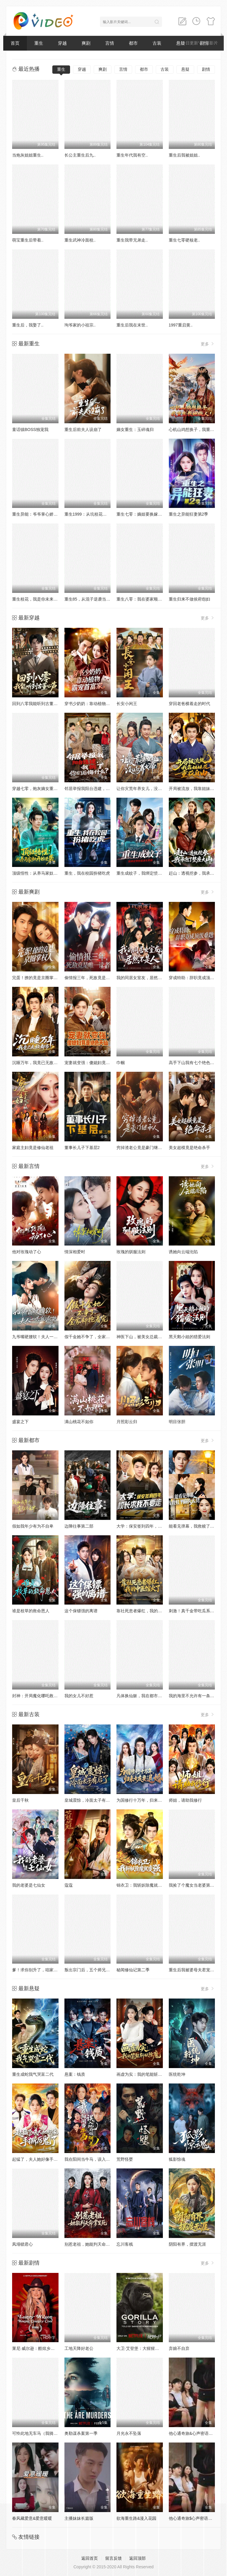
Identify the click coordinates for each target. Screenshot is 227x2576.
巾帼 (120, 1062)
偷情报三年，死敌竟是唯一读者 (93, 977)
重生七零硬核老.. (184, 240)
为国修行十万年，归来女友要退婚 (147, 1800)
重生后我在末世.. (132, 325)
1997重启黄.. (181, 325)
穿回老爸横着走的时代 (189, 703)
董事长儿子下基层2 (82, 1147)
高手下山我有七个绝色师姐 (193, 1062)
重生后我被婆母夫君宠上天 (193, 1969)
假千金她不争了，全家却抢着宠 (93, 1336)
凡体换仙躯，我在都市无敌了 (143, 1695)
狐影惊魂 (177, 2159)
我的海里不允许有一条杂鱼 (193, 1695)
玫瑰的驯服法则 (130, 1251)
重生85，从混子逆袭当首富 (89, 599)
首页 (15, 43)
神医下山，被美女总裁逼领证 (143, 1336)
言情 (109, 43)
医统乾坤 (177, 2074)
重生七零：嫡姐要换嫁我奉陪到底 (147, 514)
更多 (208, 343)
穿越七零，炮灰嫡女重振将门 (39, 788)
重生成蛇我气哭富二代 (32, 2074)
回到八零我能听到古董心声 (37, 703)
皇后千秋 (20, 1800)
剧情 (206, 69)
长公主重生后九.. (80, 155)
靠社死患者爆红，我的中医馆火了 (147, 1610)
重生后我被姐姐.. (184, 155)
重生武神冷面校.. (80, 240)
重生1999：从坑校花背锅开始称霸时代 (100, 514)
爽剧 (86, 43)
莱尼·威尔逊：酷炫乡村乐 (35, 2348)
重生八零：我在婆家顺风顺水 (143, 599)
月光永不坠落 (128, 2433)
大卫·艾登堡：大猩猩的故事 (141, 2348)
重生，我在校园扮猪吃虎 (87, 873)
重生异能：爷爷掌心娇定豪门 (39, 514)
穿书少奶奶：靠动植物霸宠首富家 (95, 703)
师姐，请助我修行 (185, 1800)
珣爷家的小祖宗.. (80, 325)
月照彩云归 (126, 1421)
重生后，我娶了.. (27, 325)
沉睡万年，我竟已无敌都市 (37, 1062)
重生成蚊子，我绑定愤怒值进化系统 (149, 873)
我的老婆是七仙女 (28, 1885)
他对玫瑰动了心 (26, 1251)
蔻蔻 (68, 1885)
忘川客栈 (124, 2244)
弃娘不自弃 (179, 2348)
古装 (157, 43)
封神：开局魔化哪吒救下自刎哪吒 (43, 1695)
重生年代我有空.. (132, 155)
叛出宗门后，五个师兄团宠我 (91, 1969)
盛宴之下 (20, 1421)
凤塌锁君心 (22, 2244)
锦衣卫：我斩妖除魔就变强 (141, 1885)
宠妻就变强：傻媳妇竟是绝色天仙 (95, 1062)
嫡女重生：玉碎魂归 (135, 429)
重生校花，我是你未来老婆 (37, 599)
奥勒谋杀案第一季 (81, 2433)
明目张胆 (177, 1421)
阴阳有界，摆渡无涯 (187, 2244)
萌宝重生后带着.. (27, 240)
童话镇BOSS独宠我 (30, 429)
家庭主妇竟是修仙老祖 (32, 1147)
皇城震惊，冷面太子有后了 (89, 1800)
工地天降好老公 (78, 2348)
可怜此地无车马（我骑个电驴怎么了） (47, 2433)
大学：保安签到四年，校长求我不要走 (151, 1526)
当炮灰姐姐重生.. (27, 155)
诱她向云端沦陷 (183, 1251)
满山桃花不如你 (78, 1421)
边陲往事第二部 (78, 1526)
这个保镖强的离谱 (81, 1610)
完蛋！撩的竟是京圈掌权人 (37, 977)
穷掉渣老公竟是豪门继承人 (141, 1147)
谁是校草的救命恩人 (30, 1610)
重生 (38, 43)
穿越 (62, 43)
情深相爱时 (74, 1251)
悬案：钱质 (74, 2074)
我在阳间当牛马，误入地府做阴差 (95, 2159)
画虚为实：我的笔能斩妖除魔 (143, 2074)
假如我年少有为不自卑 (32, 1526)
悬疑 (185, 69)
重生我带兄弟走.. (132, 240)
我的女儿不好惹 (78, 1695)
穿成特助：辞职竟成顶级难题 (196, 977)
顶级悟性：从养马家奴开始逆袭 (41, 873)
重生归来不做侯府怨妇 (189, 599)
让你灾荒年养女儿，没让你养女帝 (147, 788)
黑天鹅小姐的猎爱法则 (189, 1336)
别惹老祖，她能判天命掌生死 (91, 2244)
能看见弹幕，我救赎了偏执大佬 (198, 1526)
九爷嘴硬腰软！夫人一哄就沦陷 (41, 1336)
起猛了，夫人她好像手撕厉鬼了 (41, 2159)
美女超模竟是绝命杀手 (189, 1147)
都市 (133, 43)
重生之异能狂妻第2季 (188, 514)
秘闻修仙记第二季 (133, 1969)
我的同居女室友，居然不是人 (143, 977)
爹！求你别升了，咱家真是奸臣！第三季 (49, 1969)
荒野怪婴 (124, 2159)
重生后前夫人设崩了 (83, 429)
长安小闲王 (126, 703)
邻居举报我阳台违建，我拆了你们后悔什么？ (105, 788)
